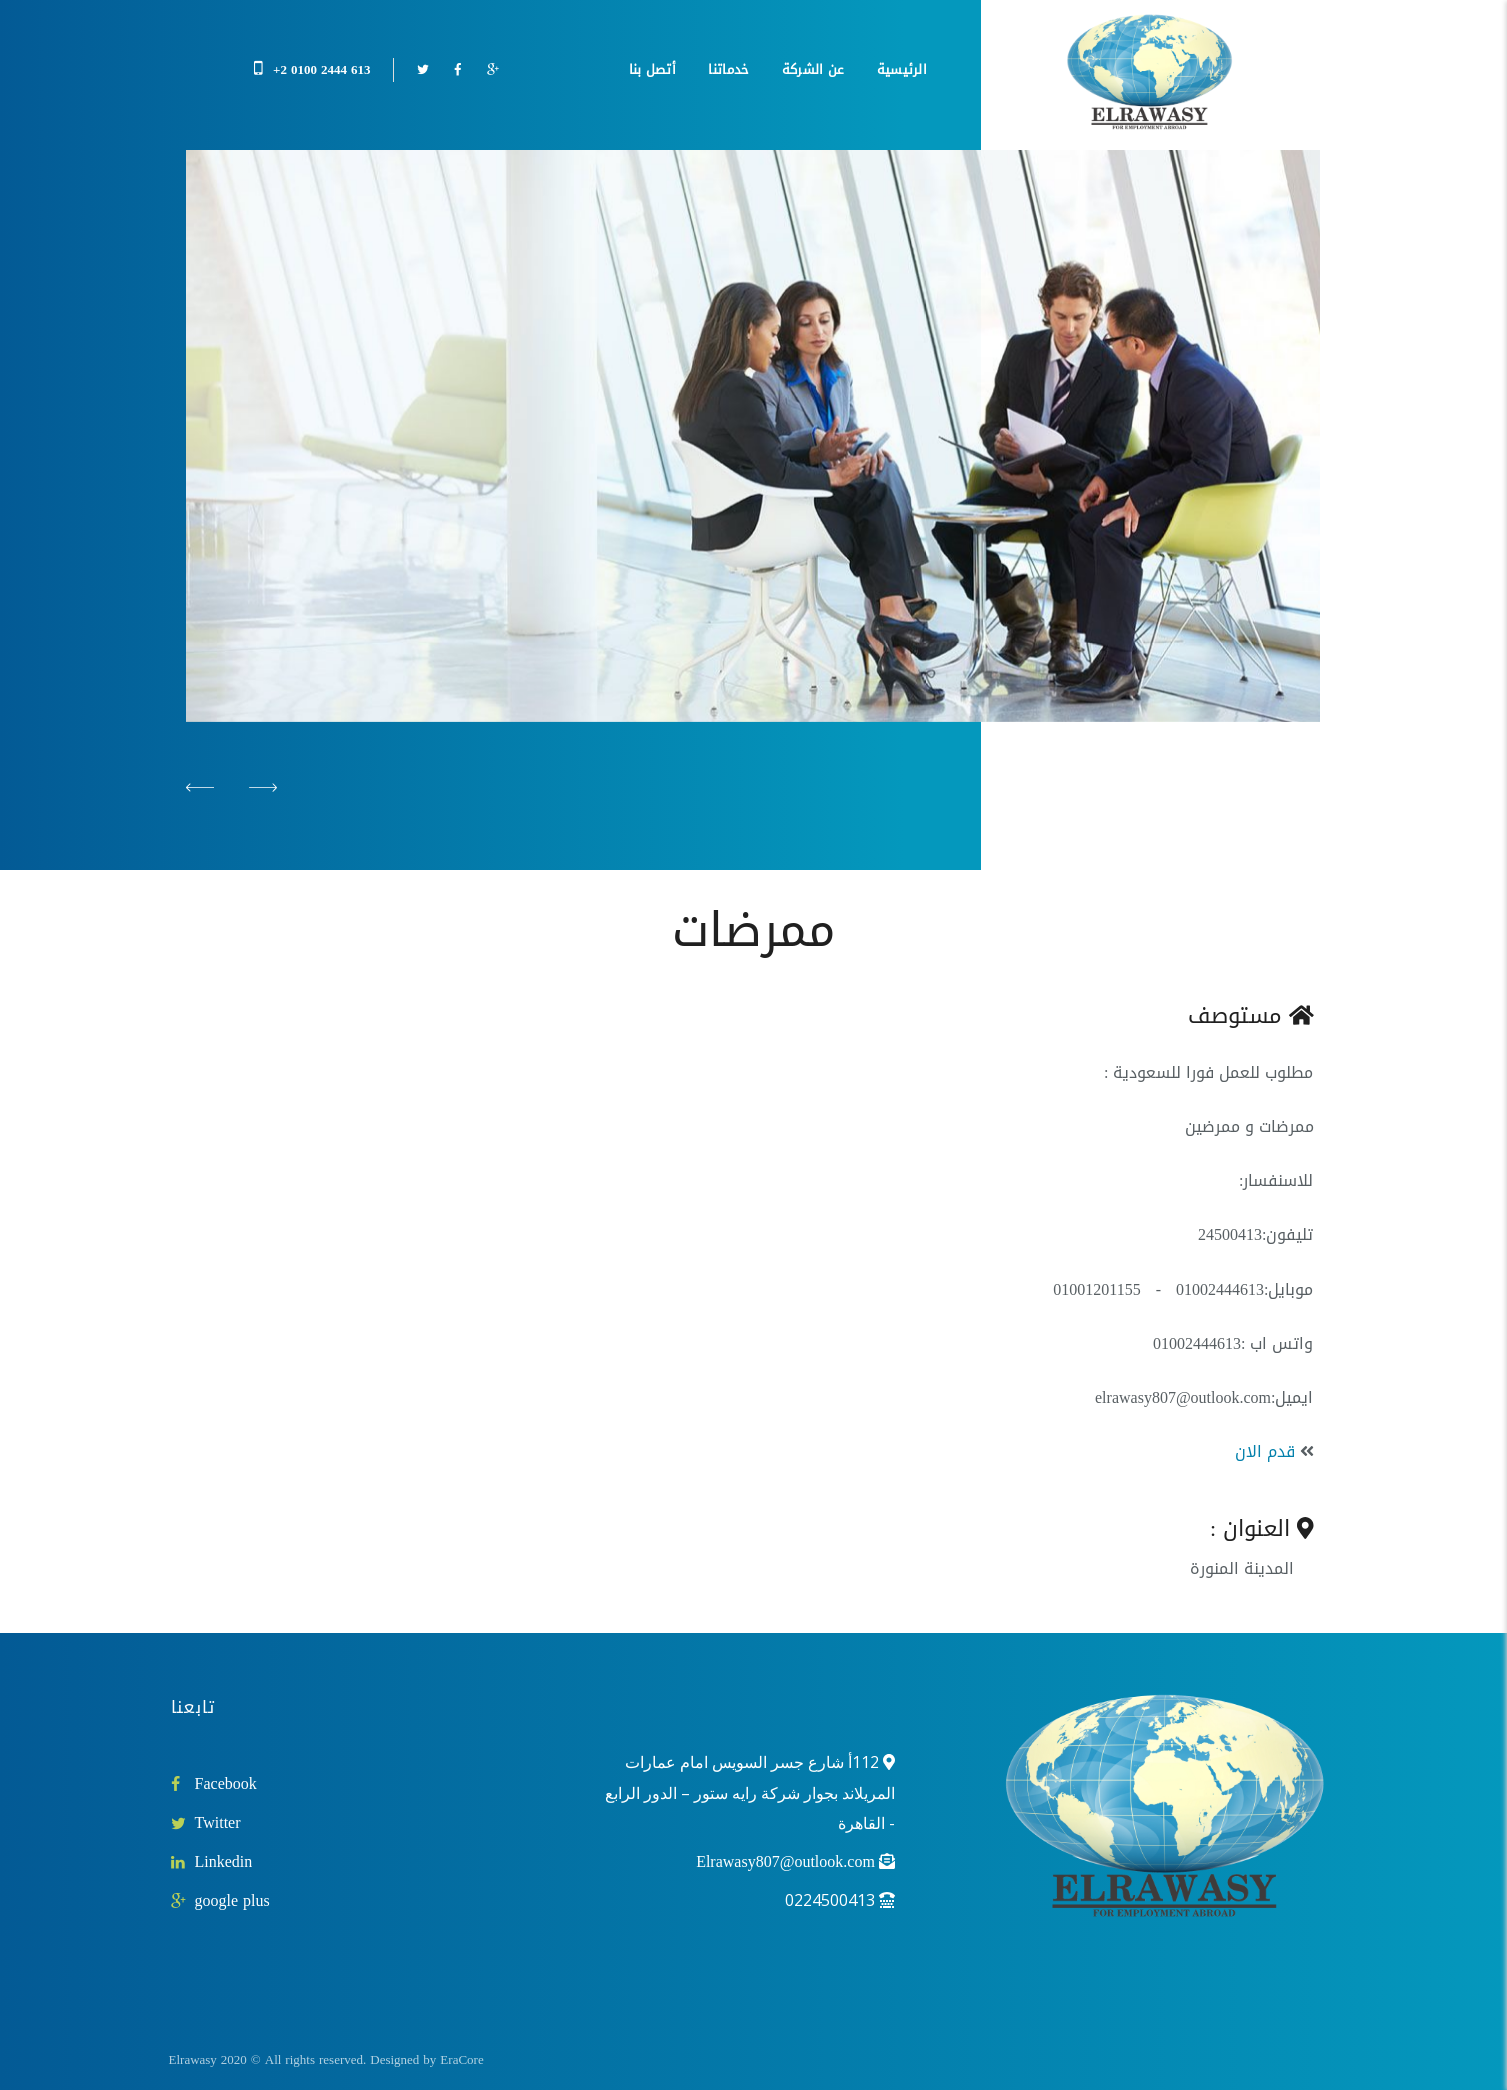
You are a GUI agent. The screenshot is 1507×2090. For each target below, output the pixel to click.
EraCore (461, 2059)
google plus (232, 1900)
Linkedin (224, 1861)
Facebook (226, 1783)
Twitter (218, 1822)
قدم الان (1265, 1451)
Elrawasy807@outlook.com (785, 1861)
